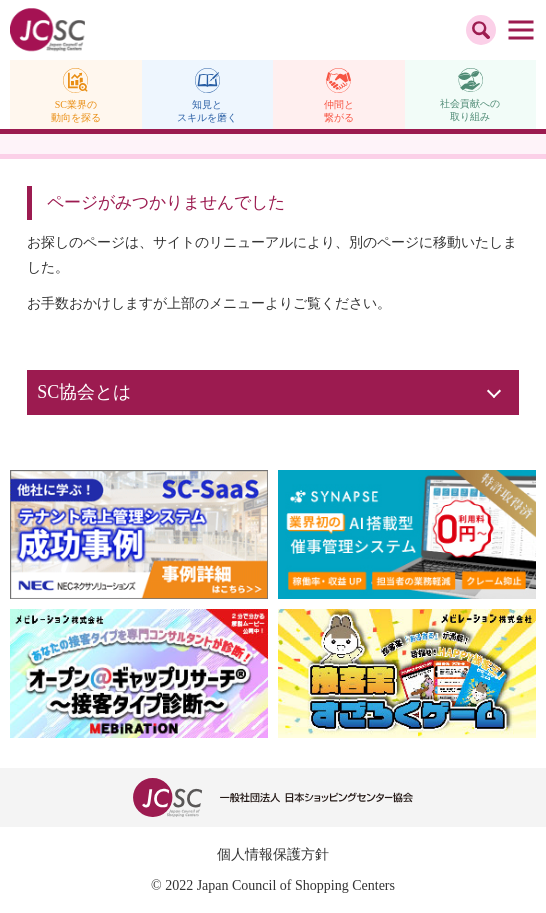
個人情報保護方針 (273, 854)
